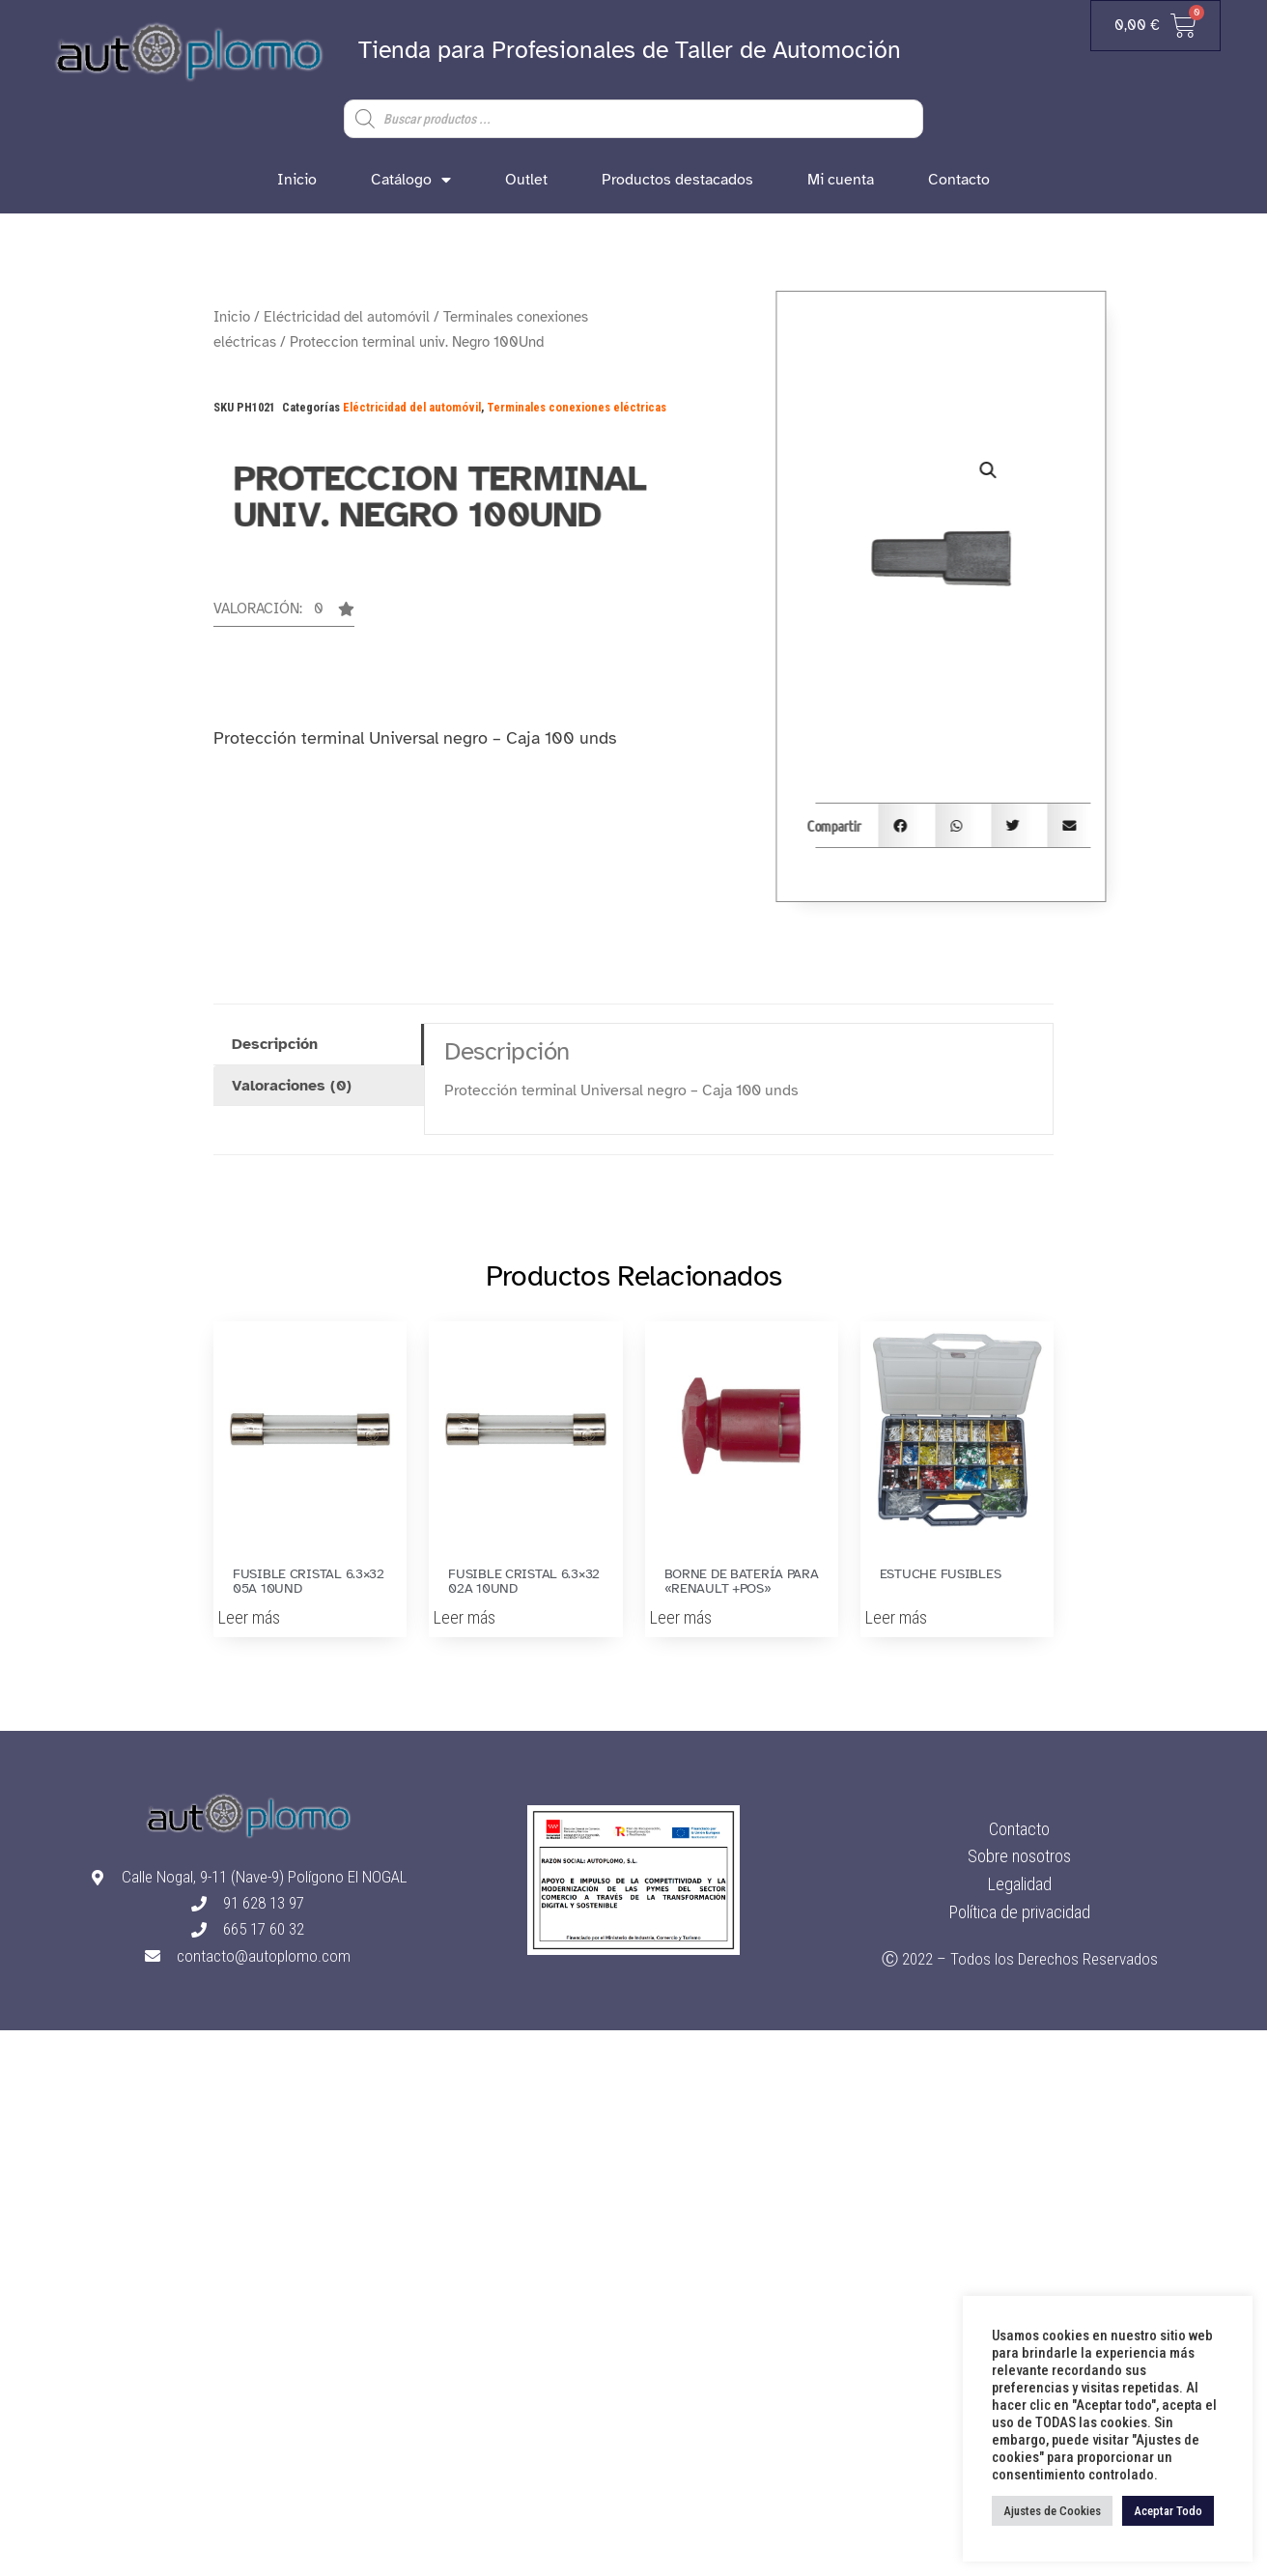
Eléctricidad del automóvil (347, 317)
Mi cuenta (840, 179)
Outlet (526, 179)
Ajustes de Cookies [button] (1052, 2511)
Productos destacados (677, 179)
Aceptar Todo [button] (1168, 2511)
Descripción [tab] (275, 1044)
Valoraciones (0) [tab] (292, 1085)
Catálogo (411, 179)
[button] (283, 614)
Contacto (959, 179)
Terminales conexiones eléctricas (576, 407)
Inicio (297, 179)
